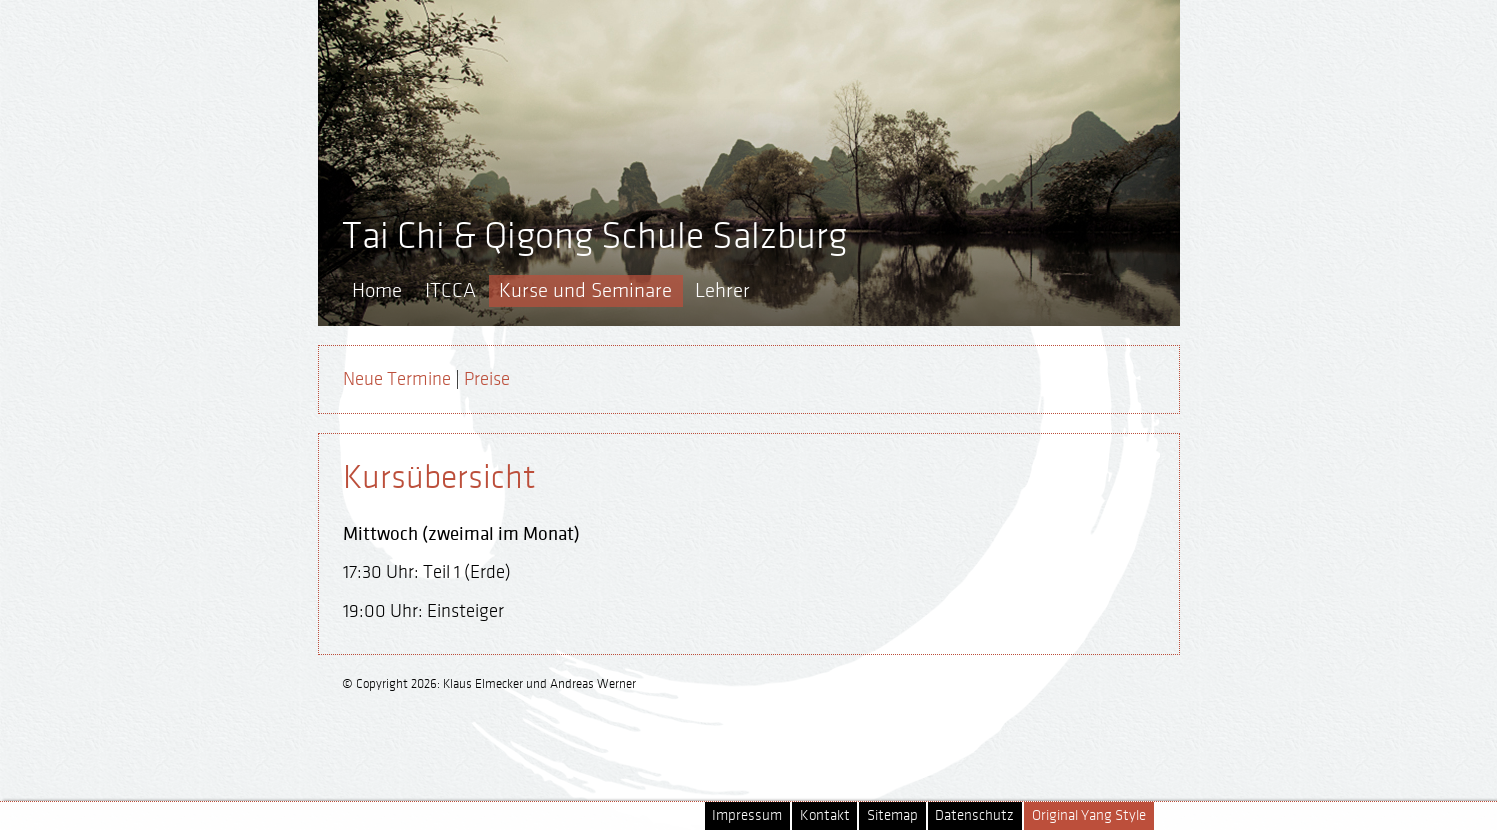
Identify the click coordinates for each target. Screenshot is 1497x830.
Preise (487, 379)
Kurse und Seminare (585, 290)
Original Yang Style (1089, 815)
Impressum (747, 815)
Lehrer (722, 290)
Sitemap (892, 815)
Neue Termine (397, 379)
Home (377, 290)
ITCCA (450, 290)
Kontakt (825, 815)
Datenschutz (974, 815)
